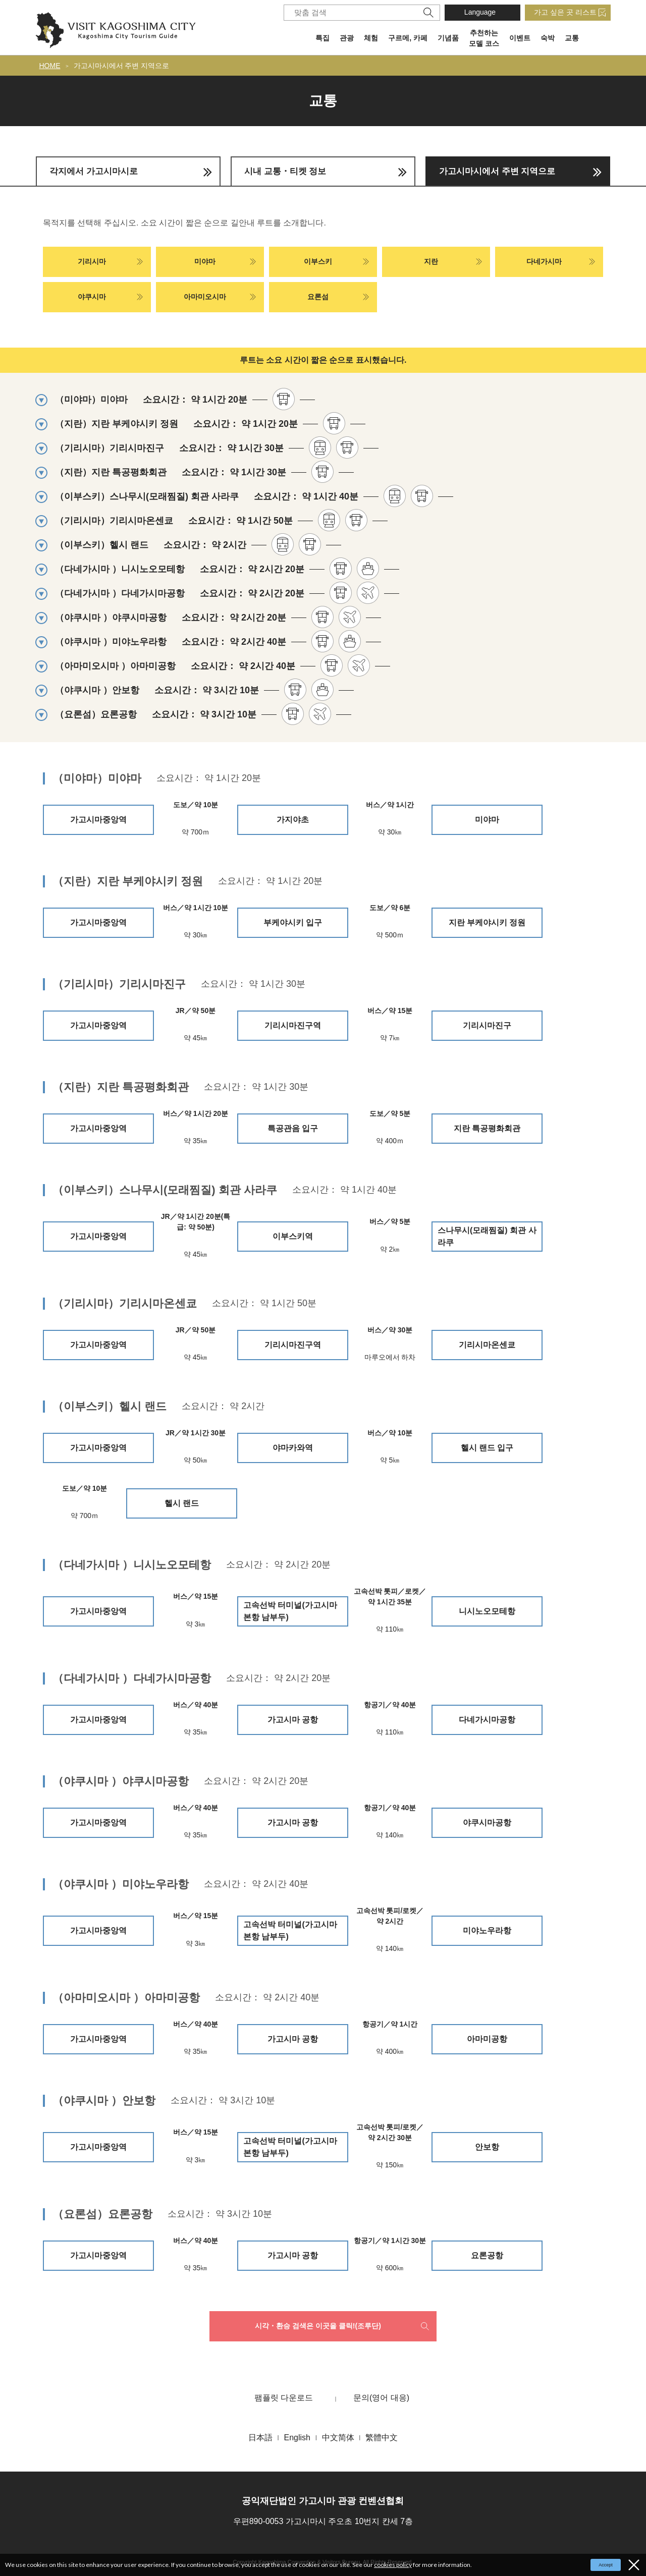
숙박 (548, 38)
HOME (50, 66)
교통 (572, 38)
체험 (371, 38)
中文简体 (338, 2437)
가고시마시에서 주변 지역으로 (122, 66)
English (297, 2437)
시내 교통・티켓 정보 (285, 171)
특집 (322, 38)
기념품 (448, 38)
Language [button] (480, 12)
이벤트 (519, 38)
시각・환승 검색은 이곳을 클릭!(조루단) (318, 2326)
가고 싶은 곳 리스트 (565, 12)
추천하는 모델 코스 (484, 38)
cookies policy (393, 2564)
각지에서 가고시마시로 (93, 171)
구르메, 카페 (407, 38)
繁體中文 (381, 2437)
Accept (606, 2564)
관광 (347, 38)
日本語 (260, 2437)
